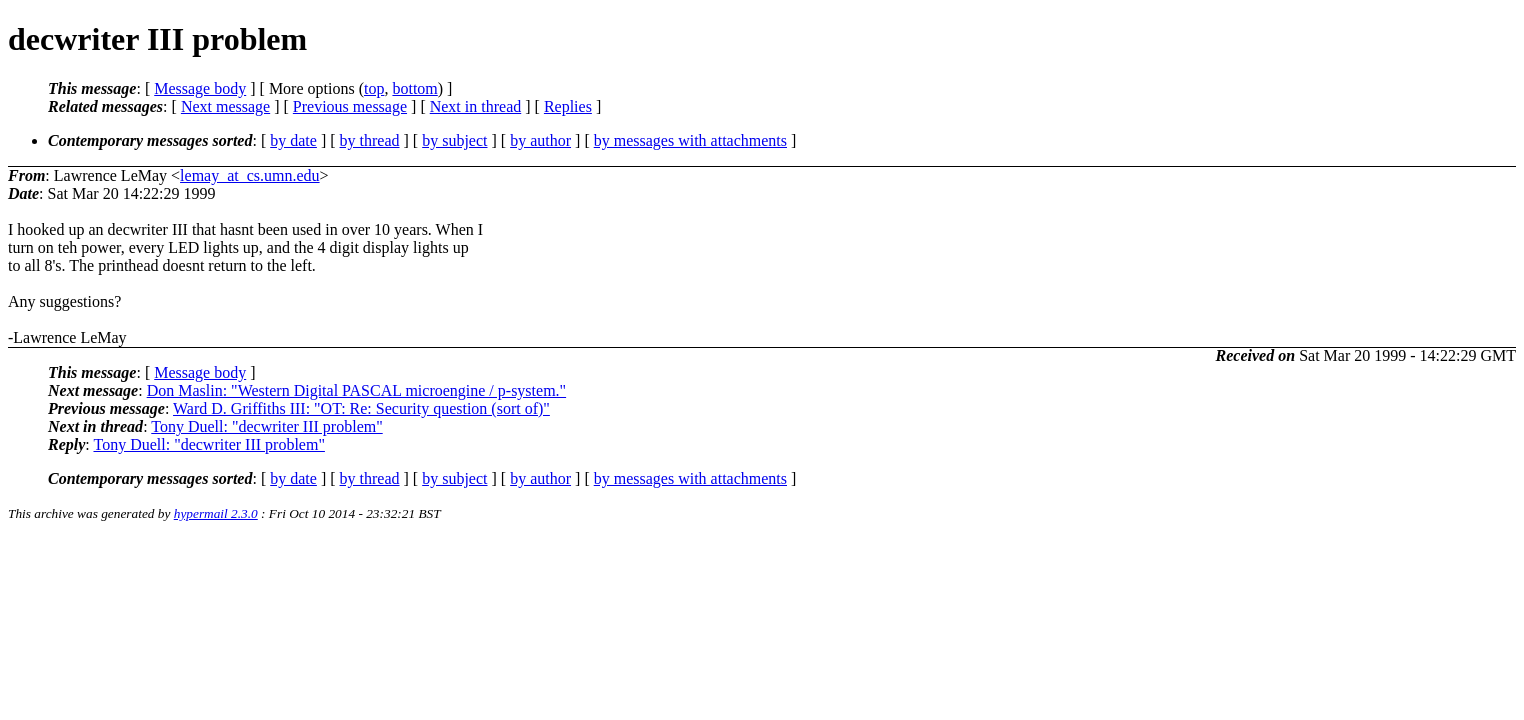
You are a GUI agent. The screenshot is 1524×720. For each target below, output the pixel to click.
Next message (225, 106)
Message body (200, 88)
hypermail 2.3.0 (216, 513)
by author (540, 140)
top (374, 88)
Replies (568, 106)
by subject (454, 140)
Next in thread (476, 106)
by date (293, 140)
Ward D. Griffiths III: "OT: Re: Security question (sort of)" (361, 408)
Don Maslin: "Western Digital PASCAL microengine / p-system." (356, 390)
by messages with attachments (690, 140)
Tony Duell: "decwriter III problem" (266, 426)
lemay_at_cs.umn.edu (250, 175)
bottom (414, 88)
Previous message (350, 106)
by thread (370, 140)
